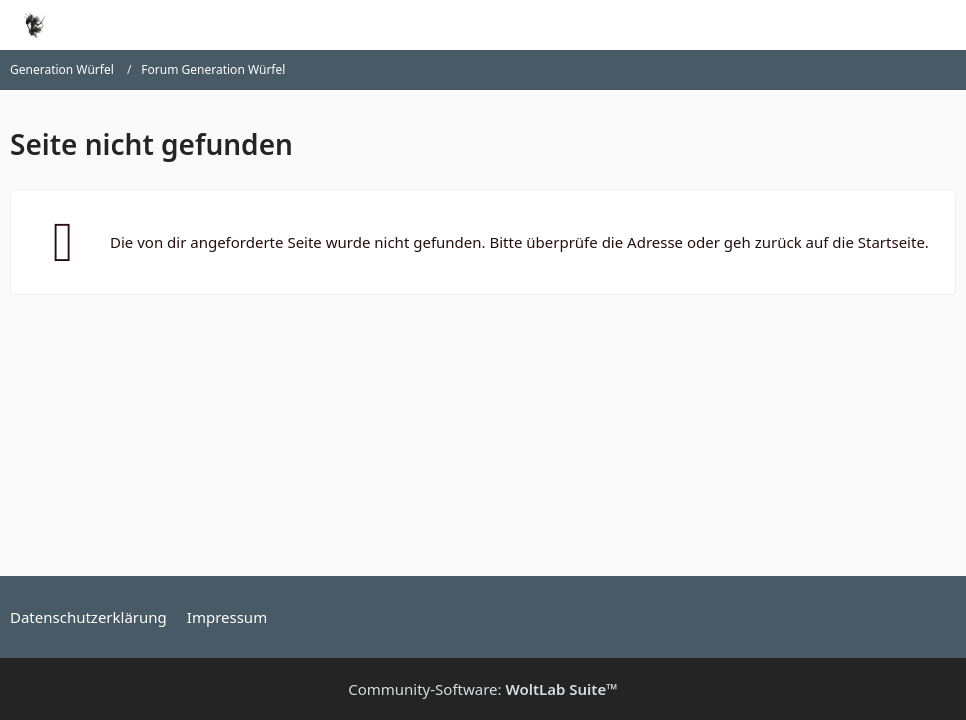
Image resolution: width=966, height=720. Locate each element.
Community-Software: (483, 689)
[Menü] (940, 25)
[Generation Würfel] (34, 25)
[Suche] (840, 25)
